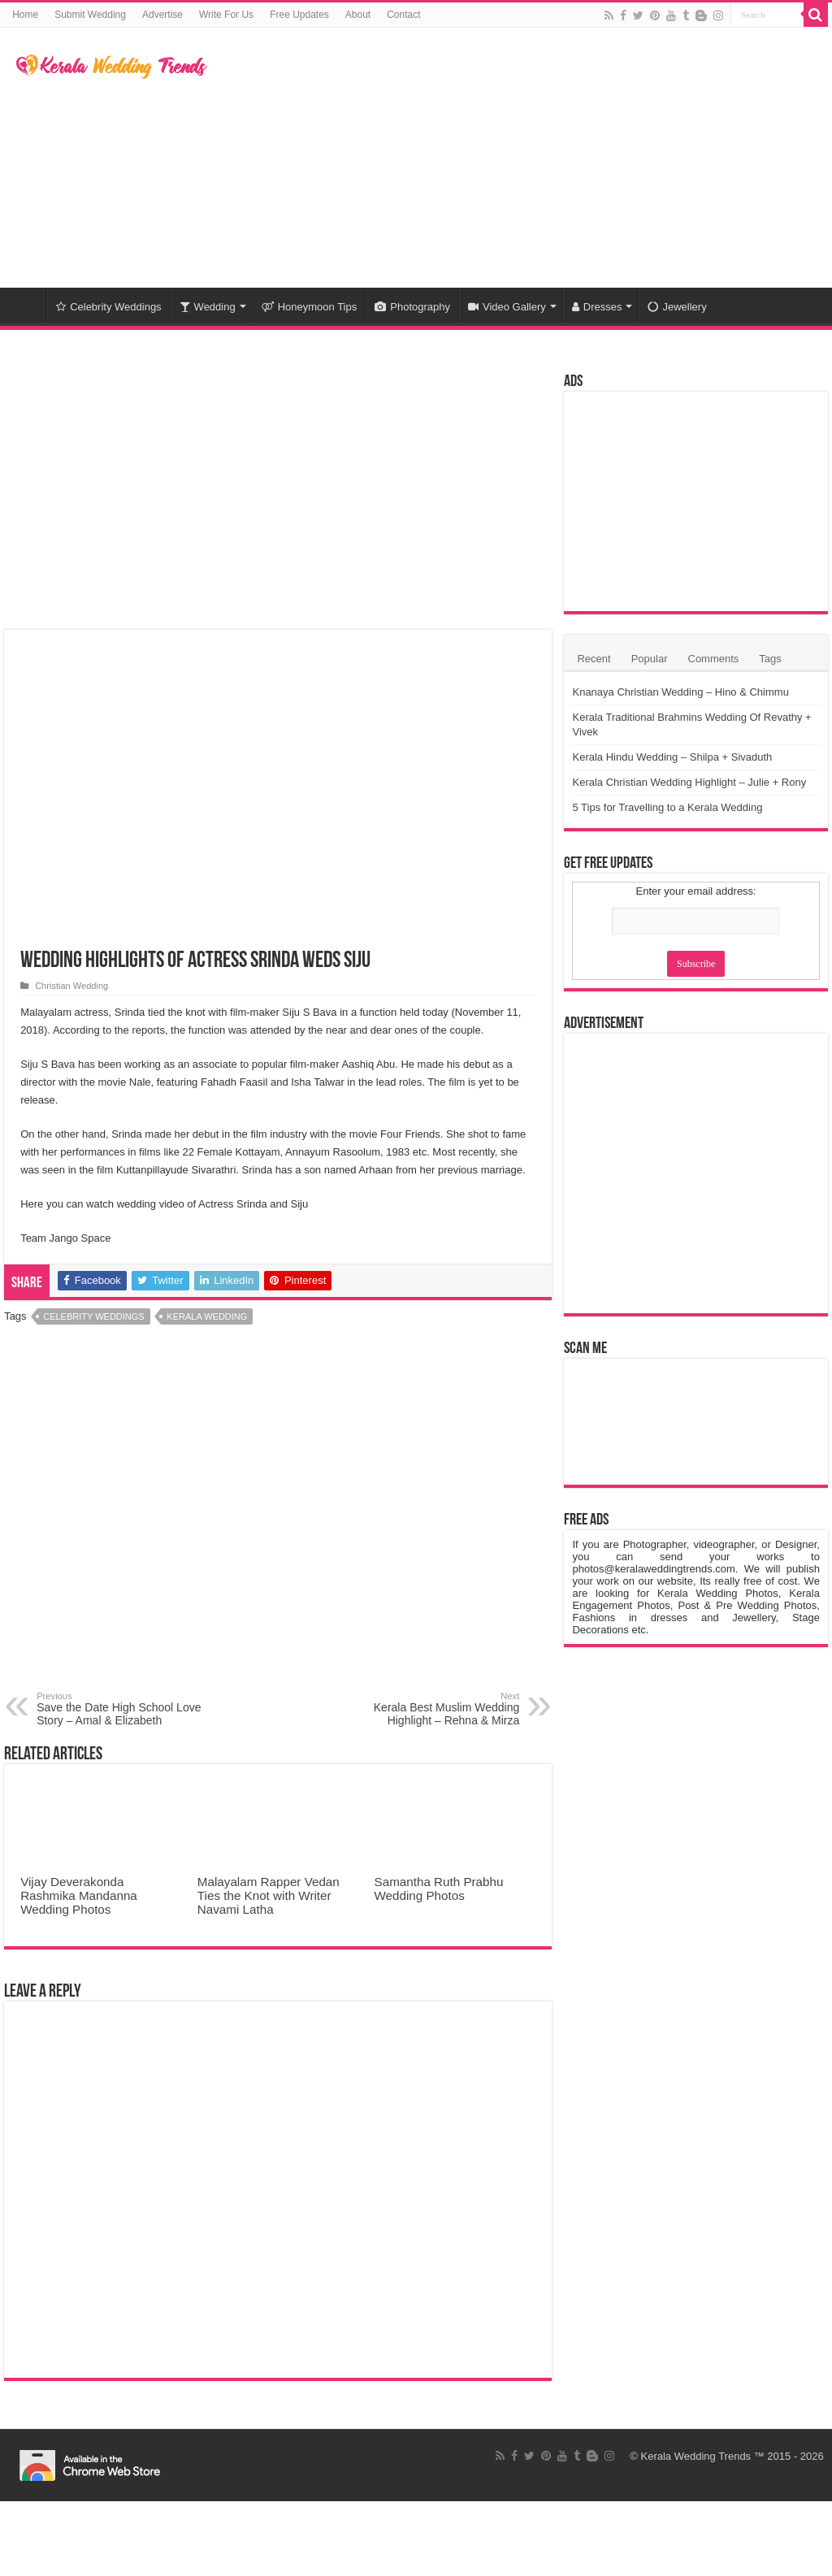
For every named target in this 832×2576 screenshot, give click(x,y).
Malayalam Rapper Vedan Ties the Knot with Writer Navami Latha (268, 1895)
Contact (403, 14)
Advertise (162, 14)
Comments (713, 659)
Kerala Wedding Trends (696, 2456)
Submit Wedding (90, 14)
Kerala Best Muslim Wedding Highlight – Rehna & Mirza (436, 1709)
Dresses (597, 307)
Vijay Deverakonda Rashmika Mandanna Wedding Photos (78, 1895)
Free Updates (299, 14)
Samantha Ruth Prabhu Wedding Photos (439, 1888)
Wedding (208, 307)
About (357, 14)
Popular (649, 659)
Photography (412, 307)
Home (25, 14)
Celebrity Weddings (108, 307)
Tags (770, 659)
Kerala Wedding (207, 1316)
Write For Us (226, 14)
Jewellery (677, 307)
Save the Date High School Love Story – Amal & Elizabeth (120, 1709)
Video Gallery (507, 307)
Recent (593, 659)
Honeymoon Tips (310, 307)
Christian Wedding (71, 986)
